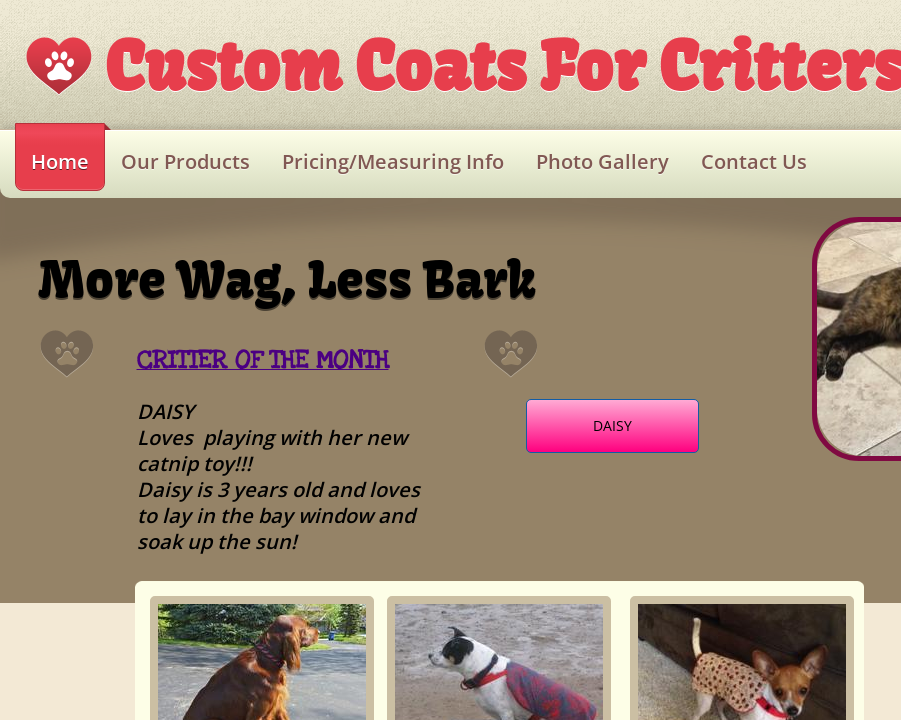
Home (60, 161)
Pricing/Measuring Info (393, 161)
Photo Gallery (602, 161)
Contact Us (754, 161)
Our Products (185, 161)
